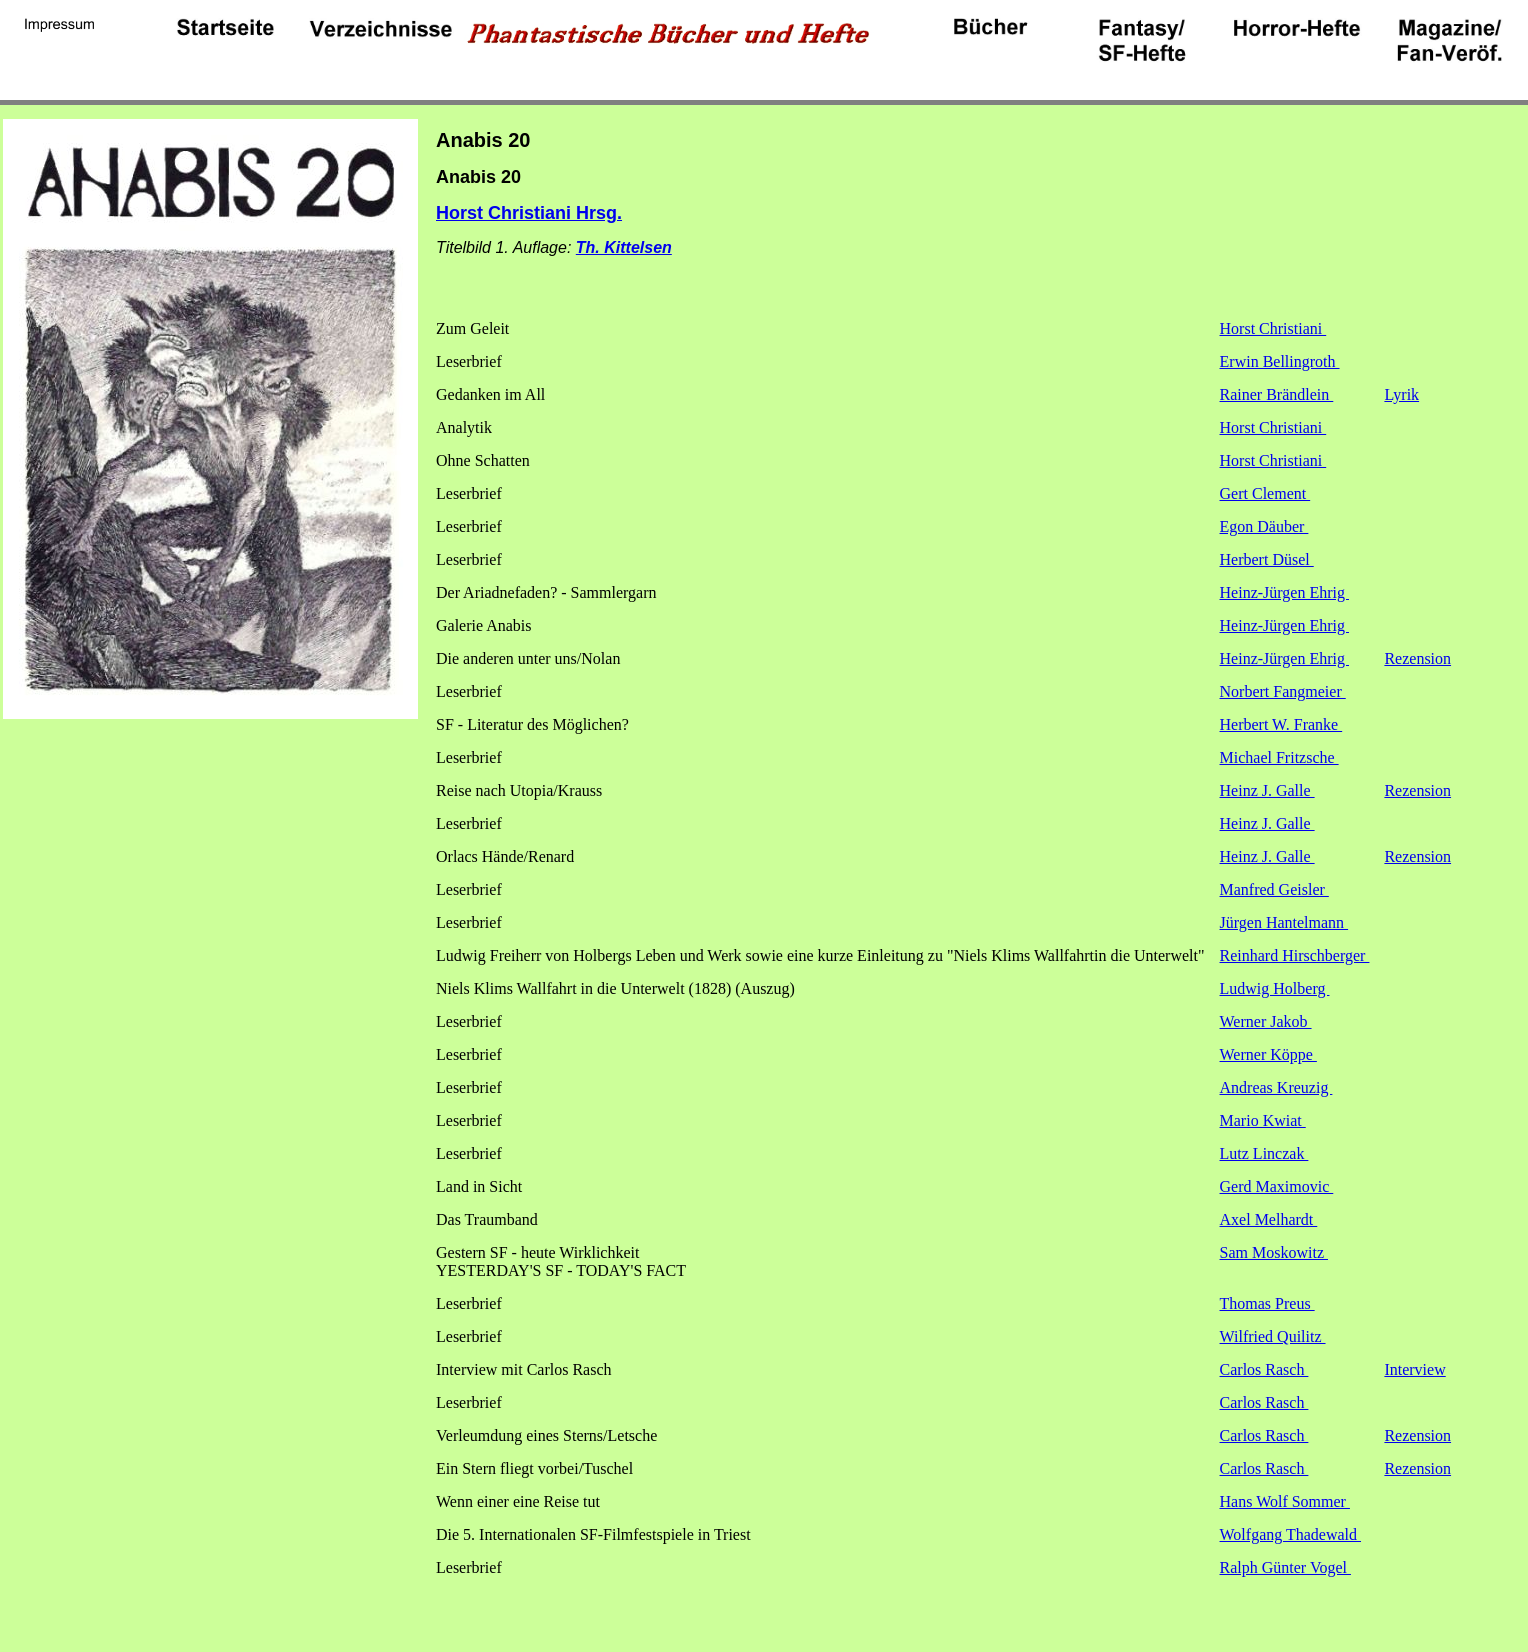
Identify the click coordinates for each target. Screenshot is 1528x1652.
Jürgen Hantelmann (1284, 922)
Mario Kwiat (1263, 1120)
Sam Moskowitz (1274, 1252)
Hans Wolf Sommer (1285, 1501)
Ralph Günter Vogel (1285, 1567)
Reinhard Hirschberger (1295, 955)
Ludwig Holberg (1275, 988)
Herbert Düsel (1267, 559)
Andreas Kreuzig (1276, 1087)
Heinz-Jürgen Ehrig (1284, 592)
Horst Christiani (1273, 328)
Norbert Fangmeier (1283, 691)
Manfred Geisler (1274, 889)
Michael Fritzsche (1279, 757)
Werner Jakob (1266, 1021)
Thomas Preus (1267, 1303)
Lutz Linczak (1264, 1153)
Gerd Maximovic (1277, 1186)
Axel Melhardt (1269, 1219)
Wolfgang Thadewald (1290, 1534)
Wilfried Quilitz (1273, 1336)
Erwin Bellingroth (1280, 361)
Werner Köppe (1268, 1054)
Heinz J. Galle (1267, 790)
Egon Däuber (1264, 526)
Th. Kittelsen (624, 247)
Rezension (1417, 658)
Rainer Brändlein (1277, 394)
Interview (1414, 1369)
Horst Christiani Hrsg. (529, 213)
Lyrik (1401, 394)
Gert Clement (1265, 493)
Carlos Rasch (1264, 1369)
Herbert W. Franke (1281, 724)
